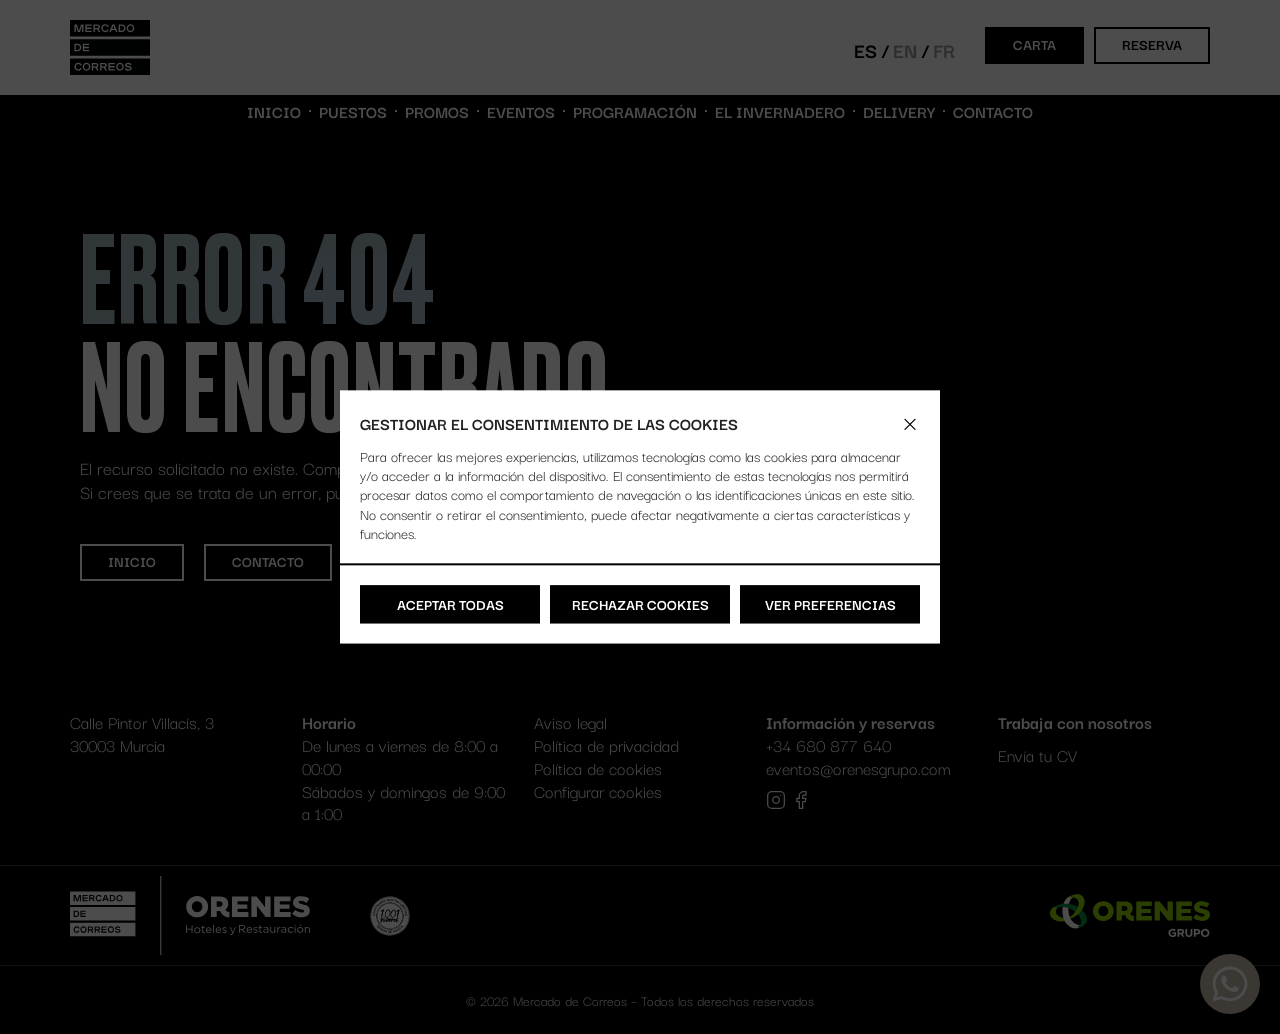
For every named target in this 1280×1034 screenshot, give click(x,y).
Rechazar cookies (640, 604)
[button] (910, 424)
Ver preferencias (830, 604)
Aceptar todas (450, 604)
